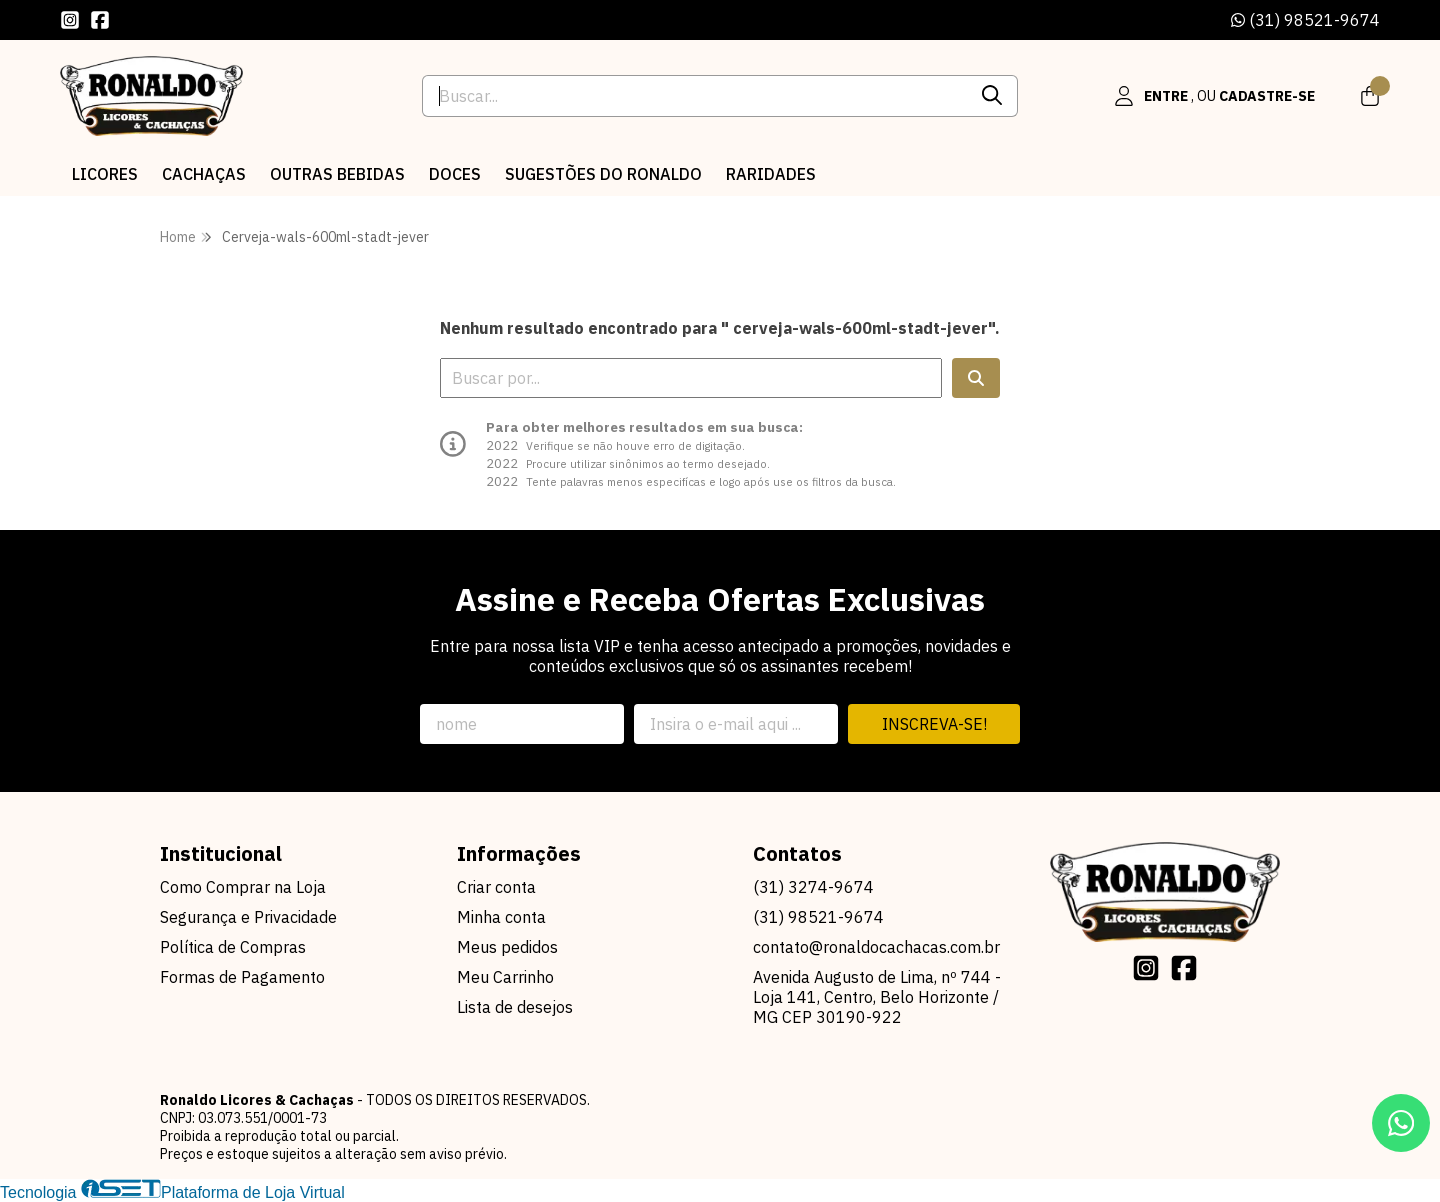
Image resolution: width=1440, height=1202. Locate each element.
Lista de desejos (515, 1007)
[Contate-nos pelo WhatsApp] (1401, 1123)
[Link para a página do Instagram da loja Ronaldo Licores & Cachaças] (70, 20)
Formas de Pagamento (242, 977)
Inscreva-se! (934, 724)
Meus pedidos (507, 947)
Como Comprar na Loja (243, 887)
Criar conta (496, 887)
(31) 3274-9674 (813, 887)
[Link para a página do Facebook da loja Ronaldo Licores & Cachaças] (100, 20)
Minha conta (501, 917)
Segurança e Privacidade (248, 917)
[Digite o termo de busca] (695, 96)
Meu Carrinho (505, 977)
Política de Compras (233, 947)
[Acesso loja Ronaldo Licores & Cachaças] (1214, 96)
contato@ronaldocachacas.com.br (876, 947)
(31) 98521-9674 (1305, 20)
